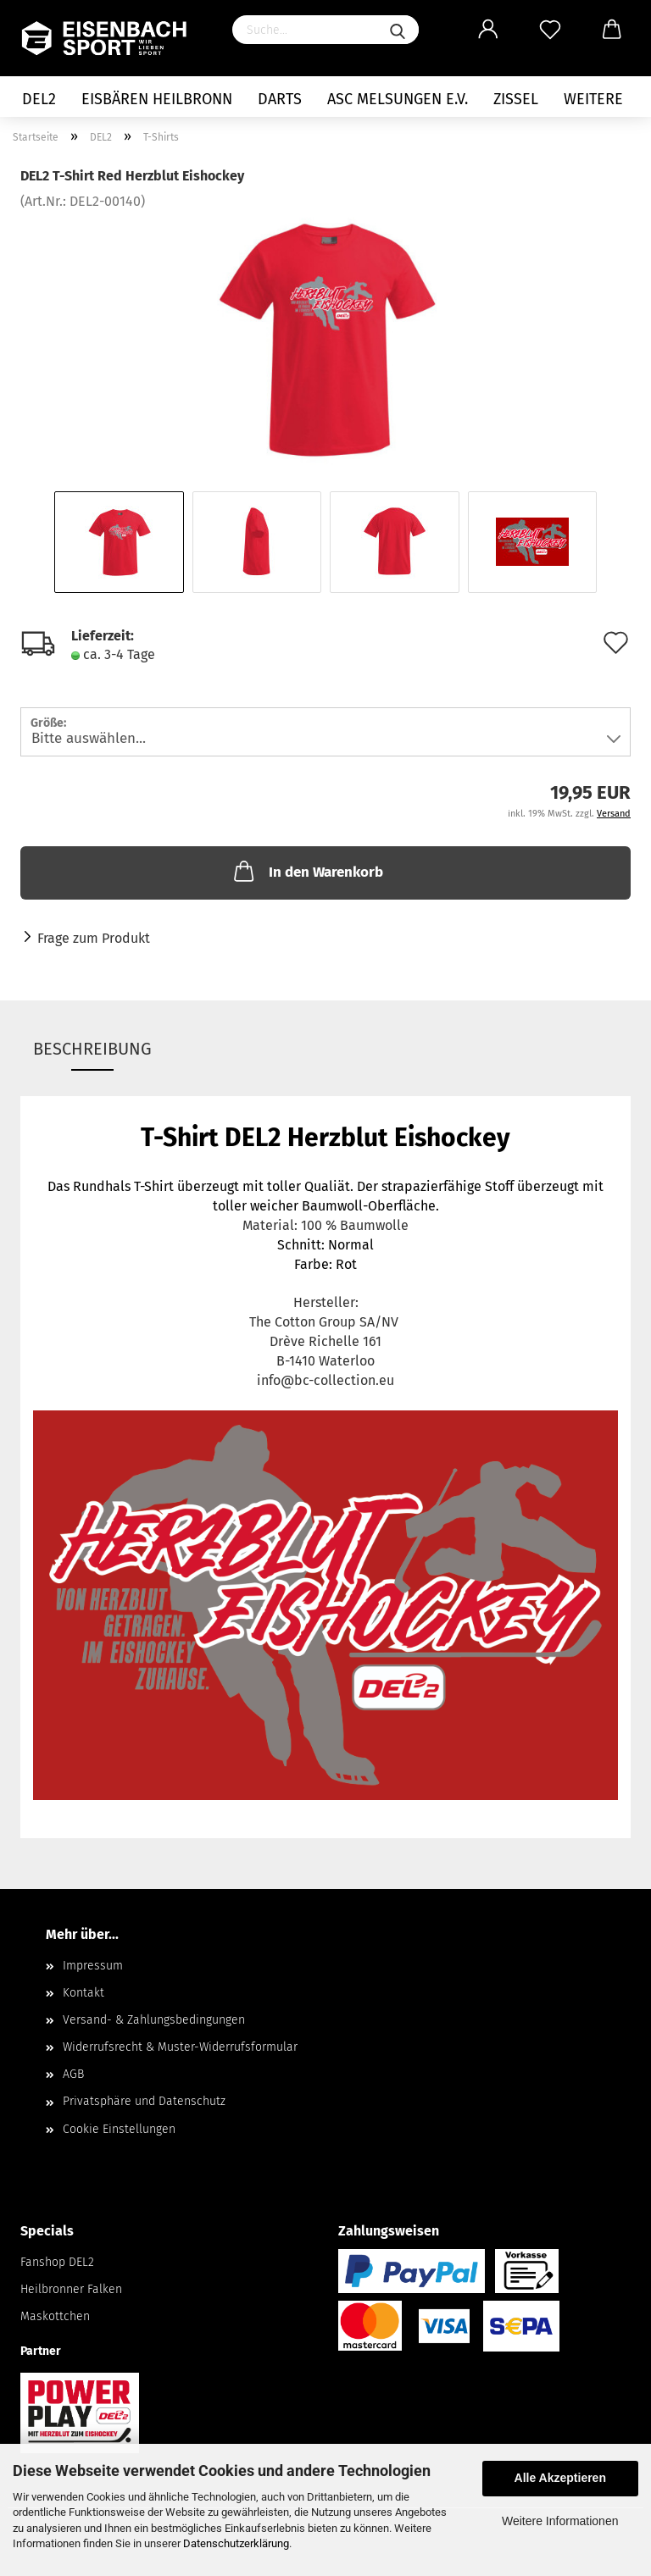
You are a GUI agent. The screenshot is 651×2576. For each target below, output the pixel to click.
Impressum (93, 1965)
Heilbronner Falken (71, 2289)
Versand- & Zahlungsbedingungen (154, 2020)
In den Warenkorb (307, 870)
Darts (280, 99)
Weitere (593, 99)
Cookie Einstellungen (119, 2129)
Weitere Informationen (560, 2521)
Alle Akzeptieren (560, 2478)
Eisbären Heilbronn (156, 99)
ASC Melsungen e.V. (397, 99)
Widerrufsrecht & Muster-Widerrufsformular (180, 2047)
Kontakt (83, 1993)
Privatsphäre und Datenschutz (144, 2101)
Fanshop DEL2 (57, 2262)
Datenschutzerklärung (236, 2543)
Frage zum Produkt (93, 938)
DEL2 (39, 99)
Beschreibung (92, 1049)
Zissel (515, 99)
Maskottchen (55, 2316)
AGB (73, 2074)
